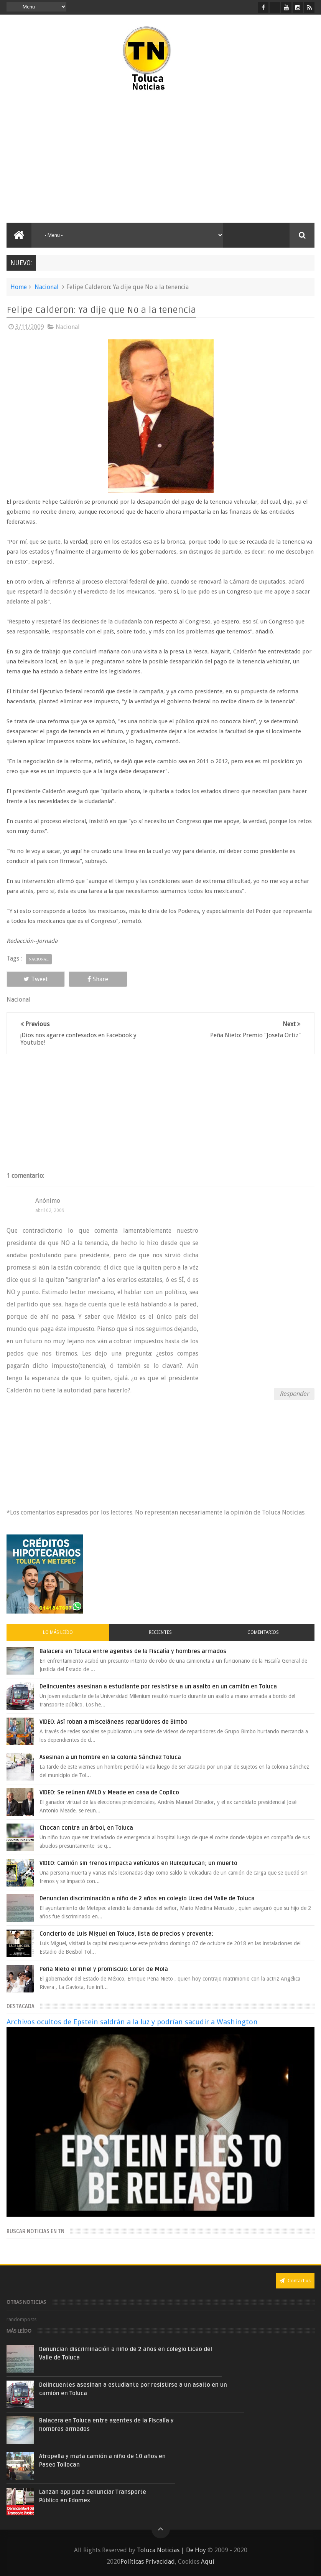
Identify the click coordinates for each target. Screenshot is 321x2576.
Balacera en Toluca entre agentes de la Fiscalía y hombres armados (133, 1651)
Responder (294, 1393)
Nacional (47, 287)
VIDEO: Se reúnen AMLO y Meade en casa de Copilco (109, 1792)
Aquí (207, 2561)
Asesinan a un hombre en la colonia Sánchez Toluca (110, 1757)
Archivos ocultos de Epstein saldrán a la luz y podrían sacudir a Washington (132, 2022)
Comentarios (263, 1632)
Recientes (160, 1632)
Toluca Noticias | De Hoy (171, 2550)
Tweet (35, 979)
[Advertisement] (85, 157)
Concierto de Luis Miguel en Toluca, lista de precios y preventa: (126, 1933)
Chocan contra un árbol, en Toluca (86, 1827)
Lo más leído (58, 1632)
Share (97, 979)
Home (18, 287)
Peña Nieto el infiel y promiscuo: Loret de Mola (104, 1969)
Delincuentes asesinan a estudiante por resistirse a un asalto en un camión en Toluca (158, 1686)
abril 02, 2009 (49, 1210)
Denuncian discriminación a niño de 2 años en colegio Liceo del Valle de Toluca (147, 1898)
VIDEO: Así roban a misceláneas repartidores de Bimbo (114, 1721)
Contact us (295, 2280)
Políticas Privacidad (147, 2561)
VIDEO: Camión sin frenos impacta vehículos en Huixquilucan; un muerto (138, 1863)
